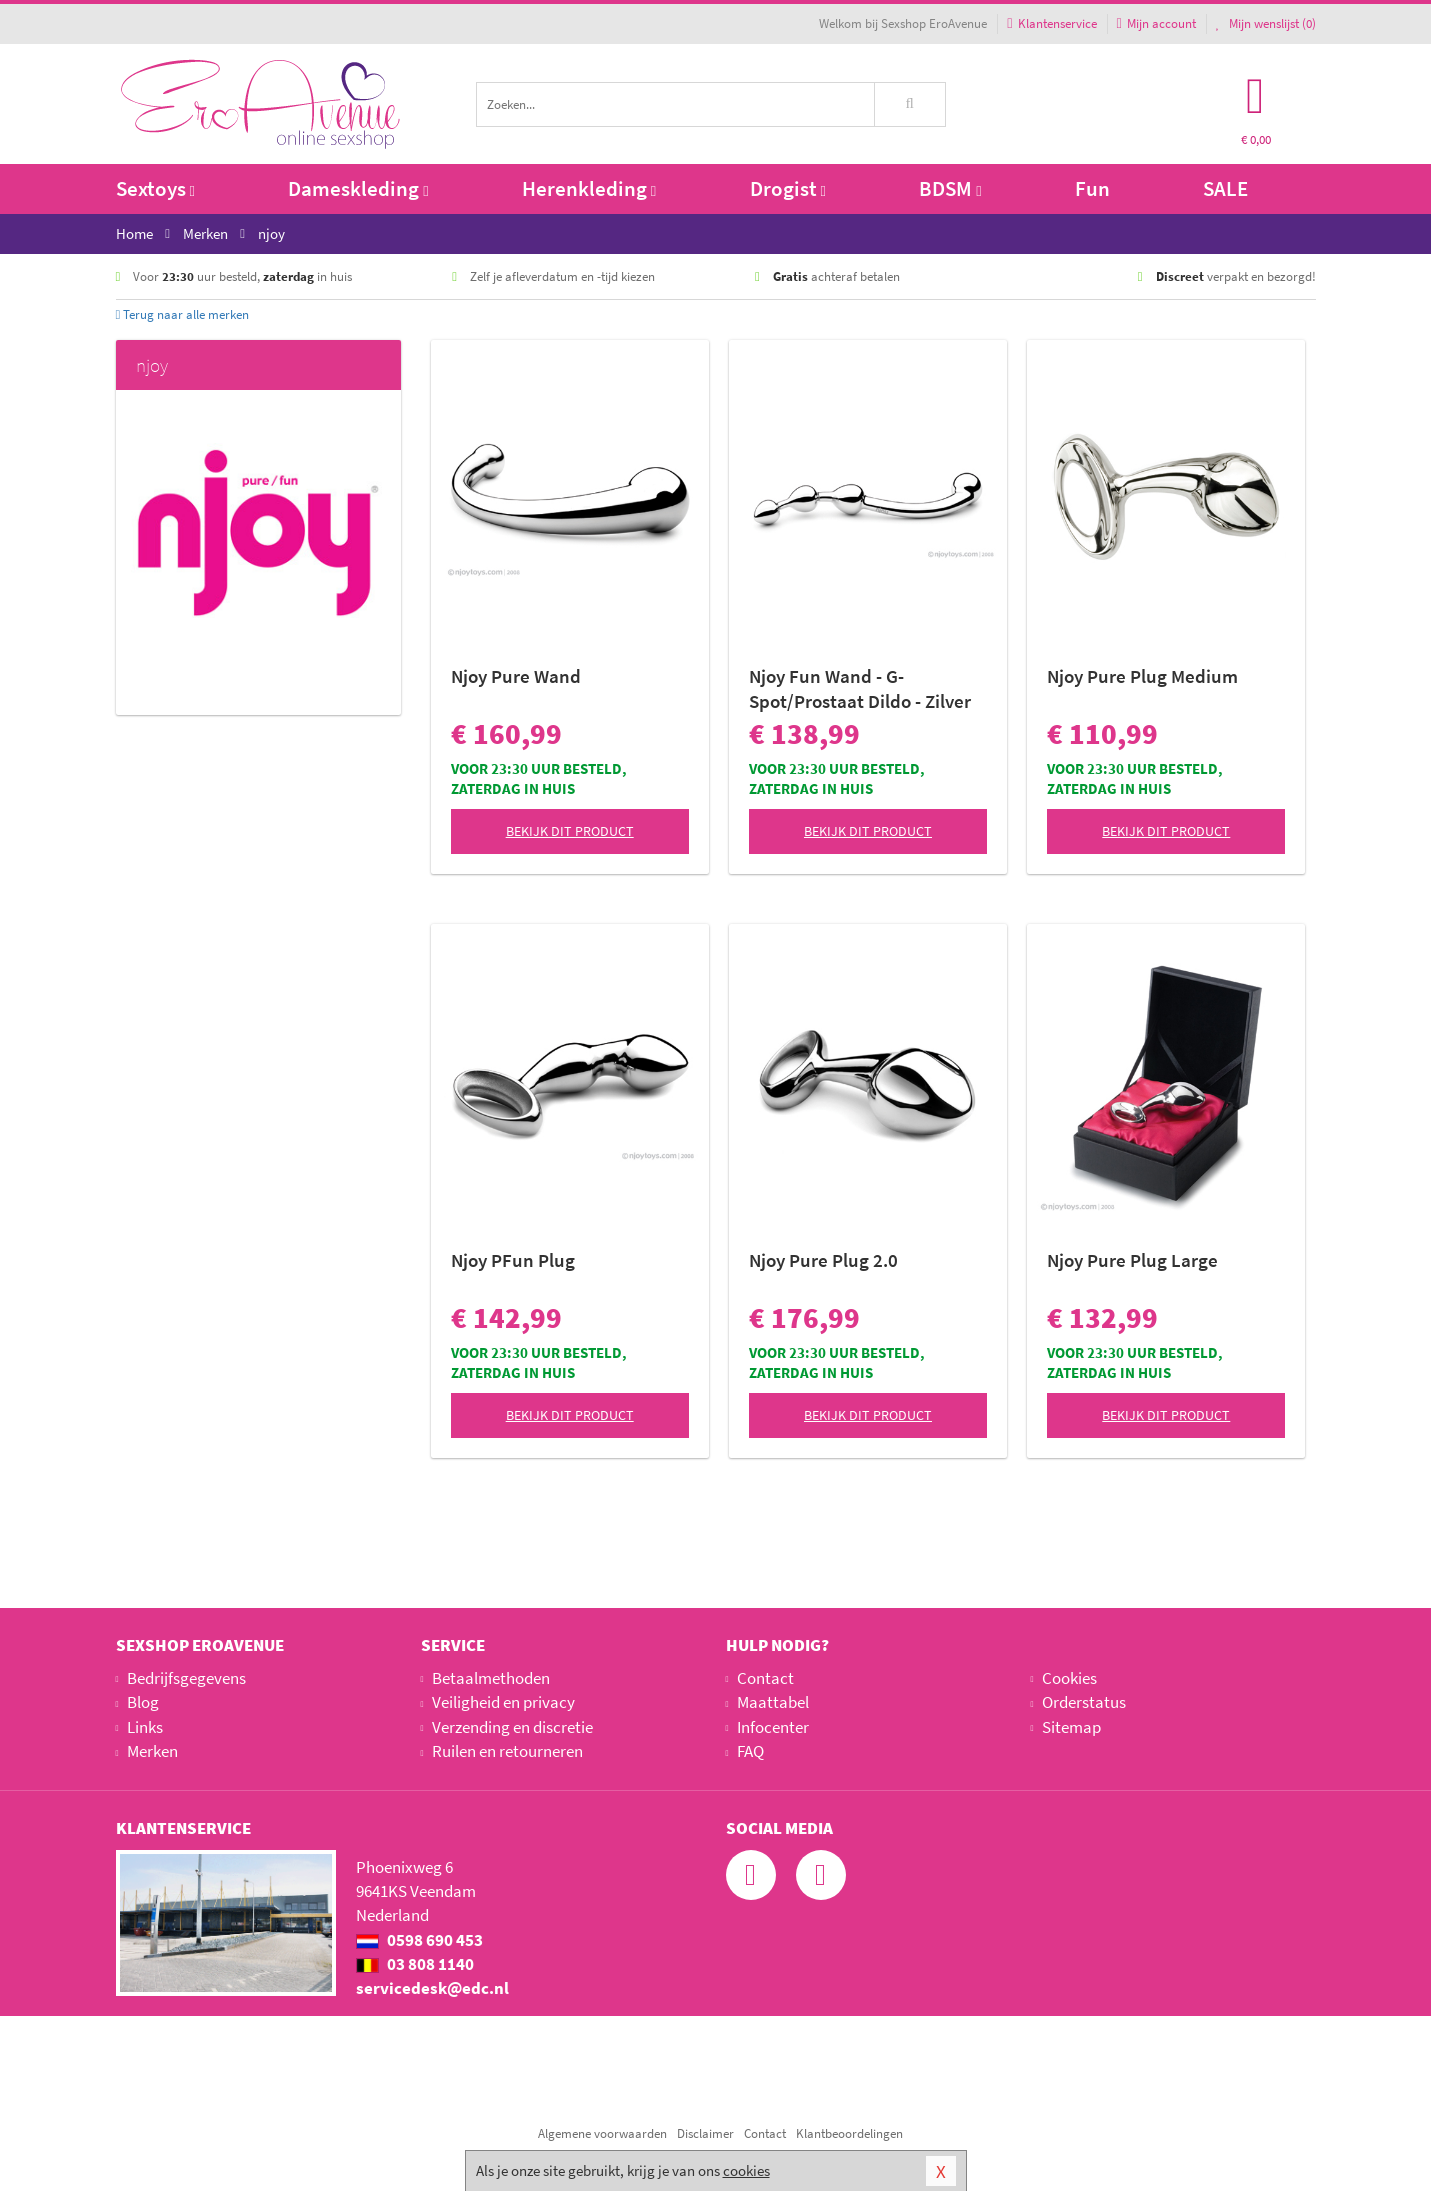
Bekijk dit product (570, 831)
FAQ (750, 1751)
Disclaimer (705, 2133)
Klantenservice (1051, 23)
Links (145, 1727)
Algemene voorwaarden (602, 2133)
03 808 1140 (415, 1964)
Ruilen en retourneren (507, 1751)
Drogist (788, 188)
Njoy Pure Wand (516, 676)
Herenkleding (589, 188)
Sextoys (155, 188)
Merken (152, 1751)
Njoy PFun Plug (513, 1260)
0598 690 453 (419, 1940)
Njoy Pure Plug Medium (1142, 676)
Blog (143, 1702)
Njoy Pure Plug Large (1132, 1260)
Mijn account (1156, 23)
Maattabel (773, 1702)
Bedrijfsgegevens (186, 1678)
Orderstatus (1084, 1702)
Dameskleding (358, 188)
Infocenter (773, 1727)
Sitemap (1071, 1727)
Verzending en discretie (512, 1727)
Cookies (1069, 1678)
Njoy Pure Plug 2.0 (823, 1260)
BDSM (950, 188)
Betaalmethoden (491, 1678)
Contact (765, 1678)
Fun (1092, 188)
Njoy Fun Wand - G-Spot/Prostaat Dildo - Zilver (860, 688)
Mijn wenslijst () (1266, 23)
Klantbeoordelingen (849, 2133)
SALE (1225, 188)
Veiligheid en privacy (503, 1702)
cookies (746, 2170)
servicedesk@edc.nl (432, 1988)
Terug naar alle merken (183, 314)
